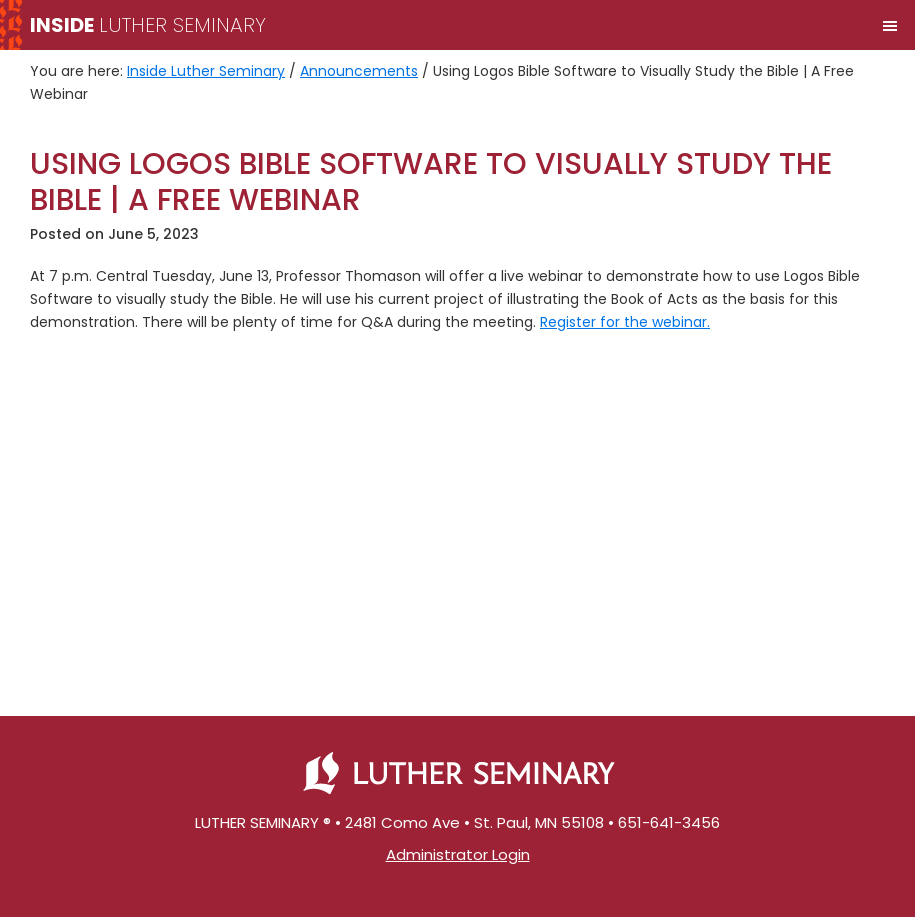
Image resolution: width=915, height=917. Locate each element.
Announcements (359, 71)
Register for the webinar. (625, 322)
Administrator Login (458, 854)
